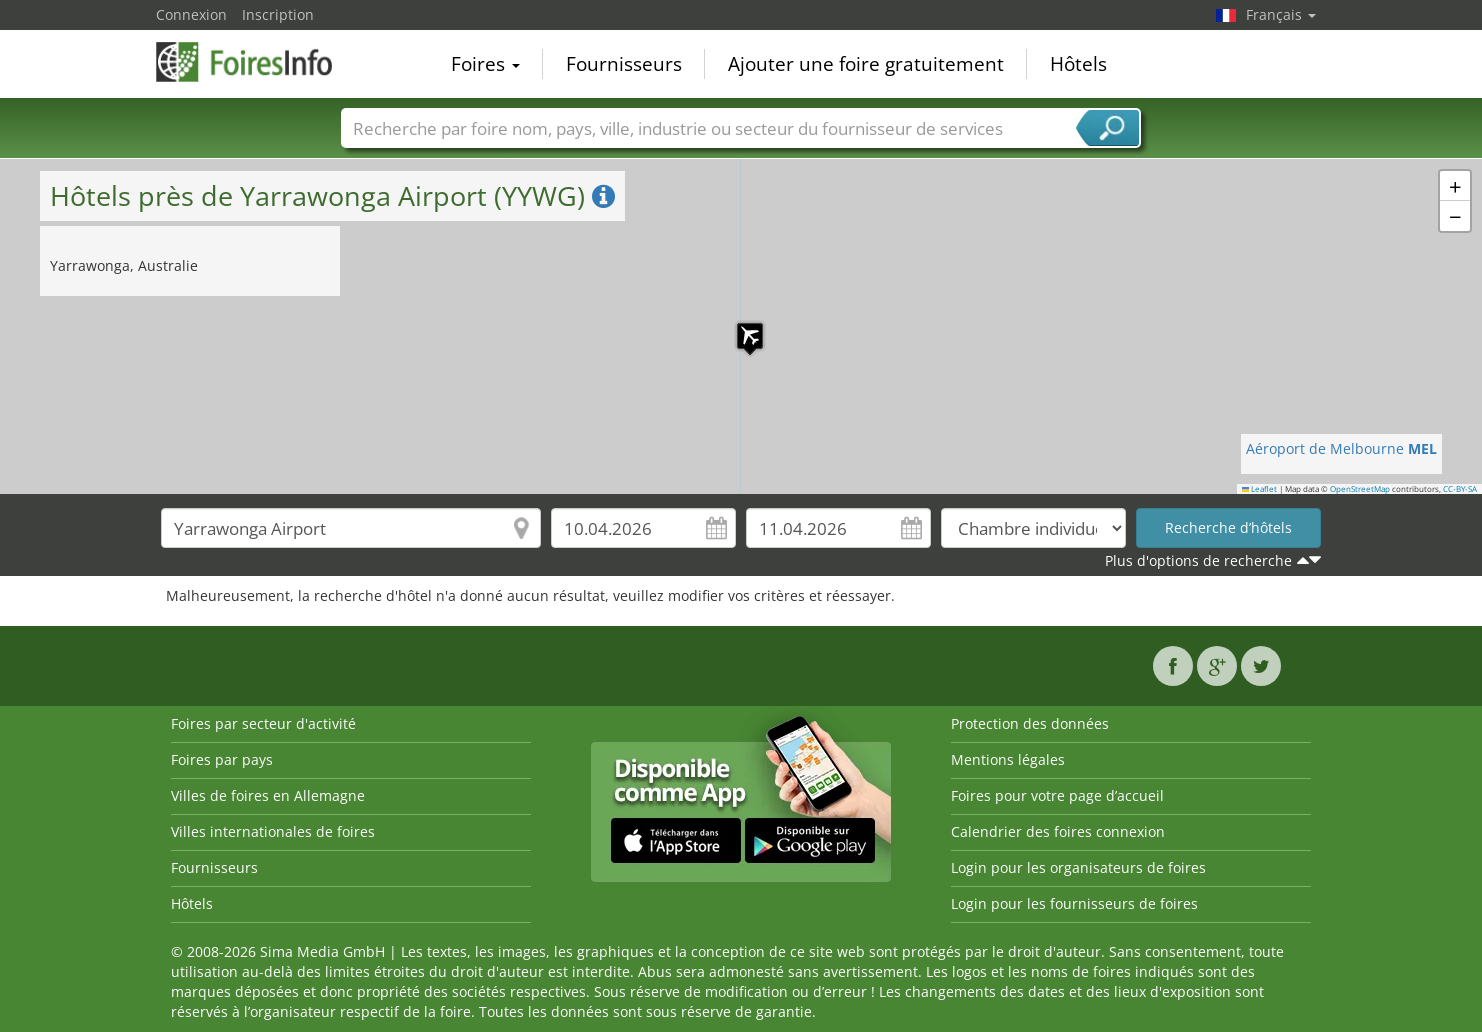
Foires (485, 64)
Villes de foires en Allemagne (268, 795)
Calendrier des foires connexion (1058, 831)
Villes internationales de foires (273, 831)
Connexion (191, 14)
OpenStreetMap (1360, 489)
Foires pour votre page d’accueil (1057, 795)
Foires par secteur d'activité (263, 723)
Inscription (278, 14)
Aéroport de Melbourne (1341, 448)
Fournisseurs (624, 64)
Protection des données (1030, 723)
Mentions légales (1008, 759)
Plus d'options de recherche (1198, 560)
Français (1281, 14)
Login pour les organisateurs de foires (1078, 867)
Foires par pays (222, 759)
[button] (740, 326)
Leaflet (1260, 489)
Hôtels (1078, 64)
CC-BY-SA (1460, 489)
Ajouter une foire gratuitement (866, 64)
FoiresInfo (256, 62)
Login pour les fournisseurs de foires (1074, 903)
